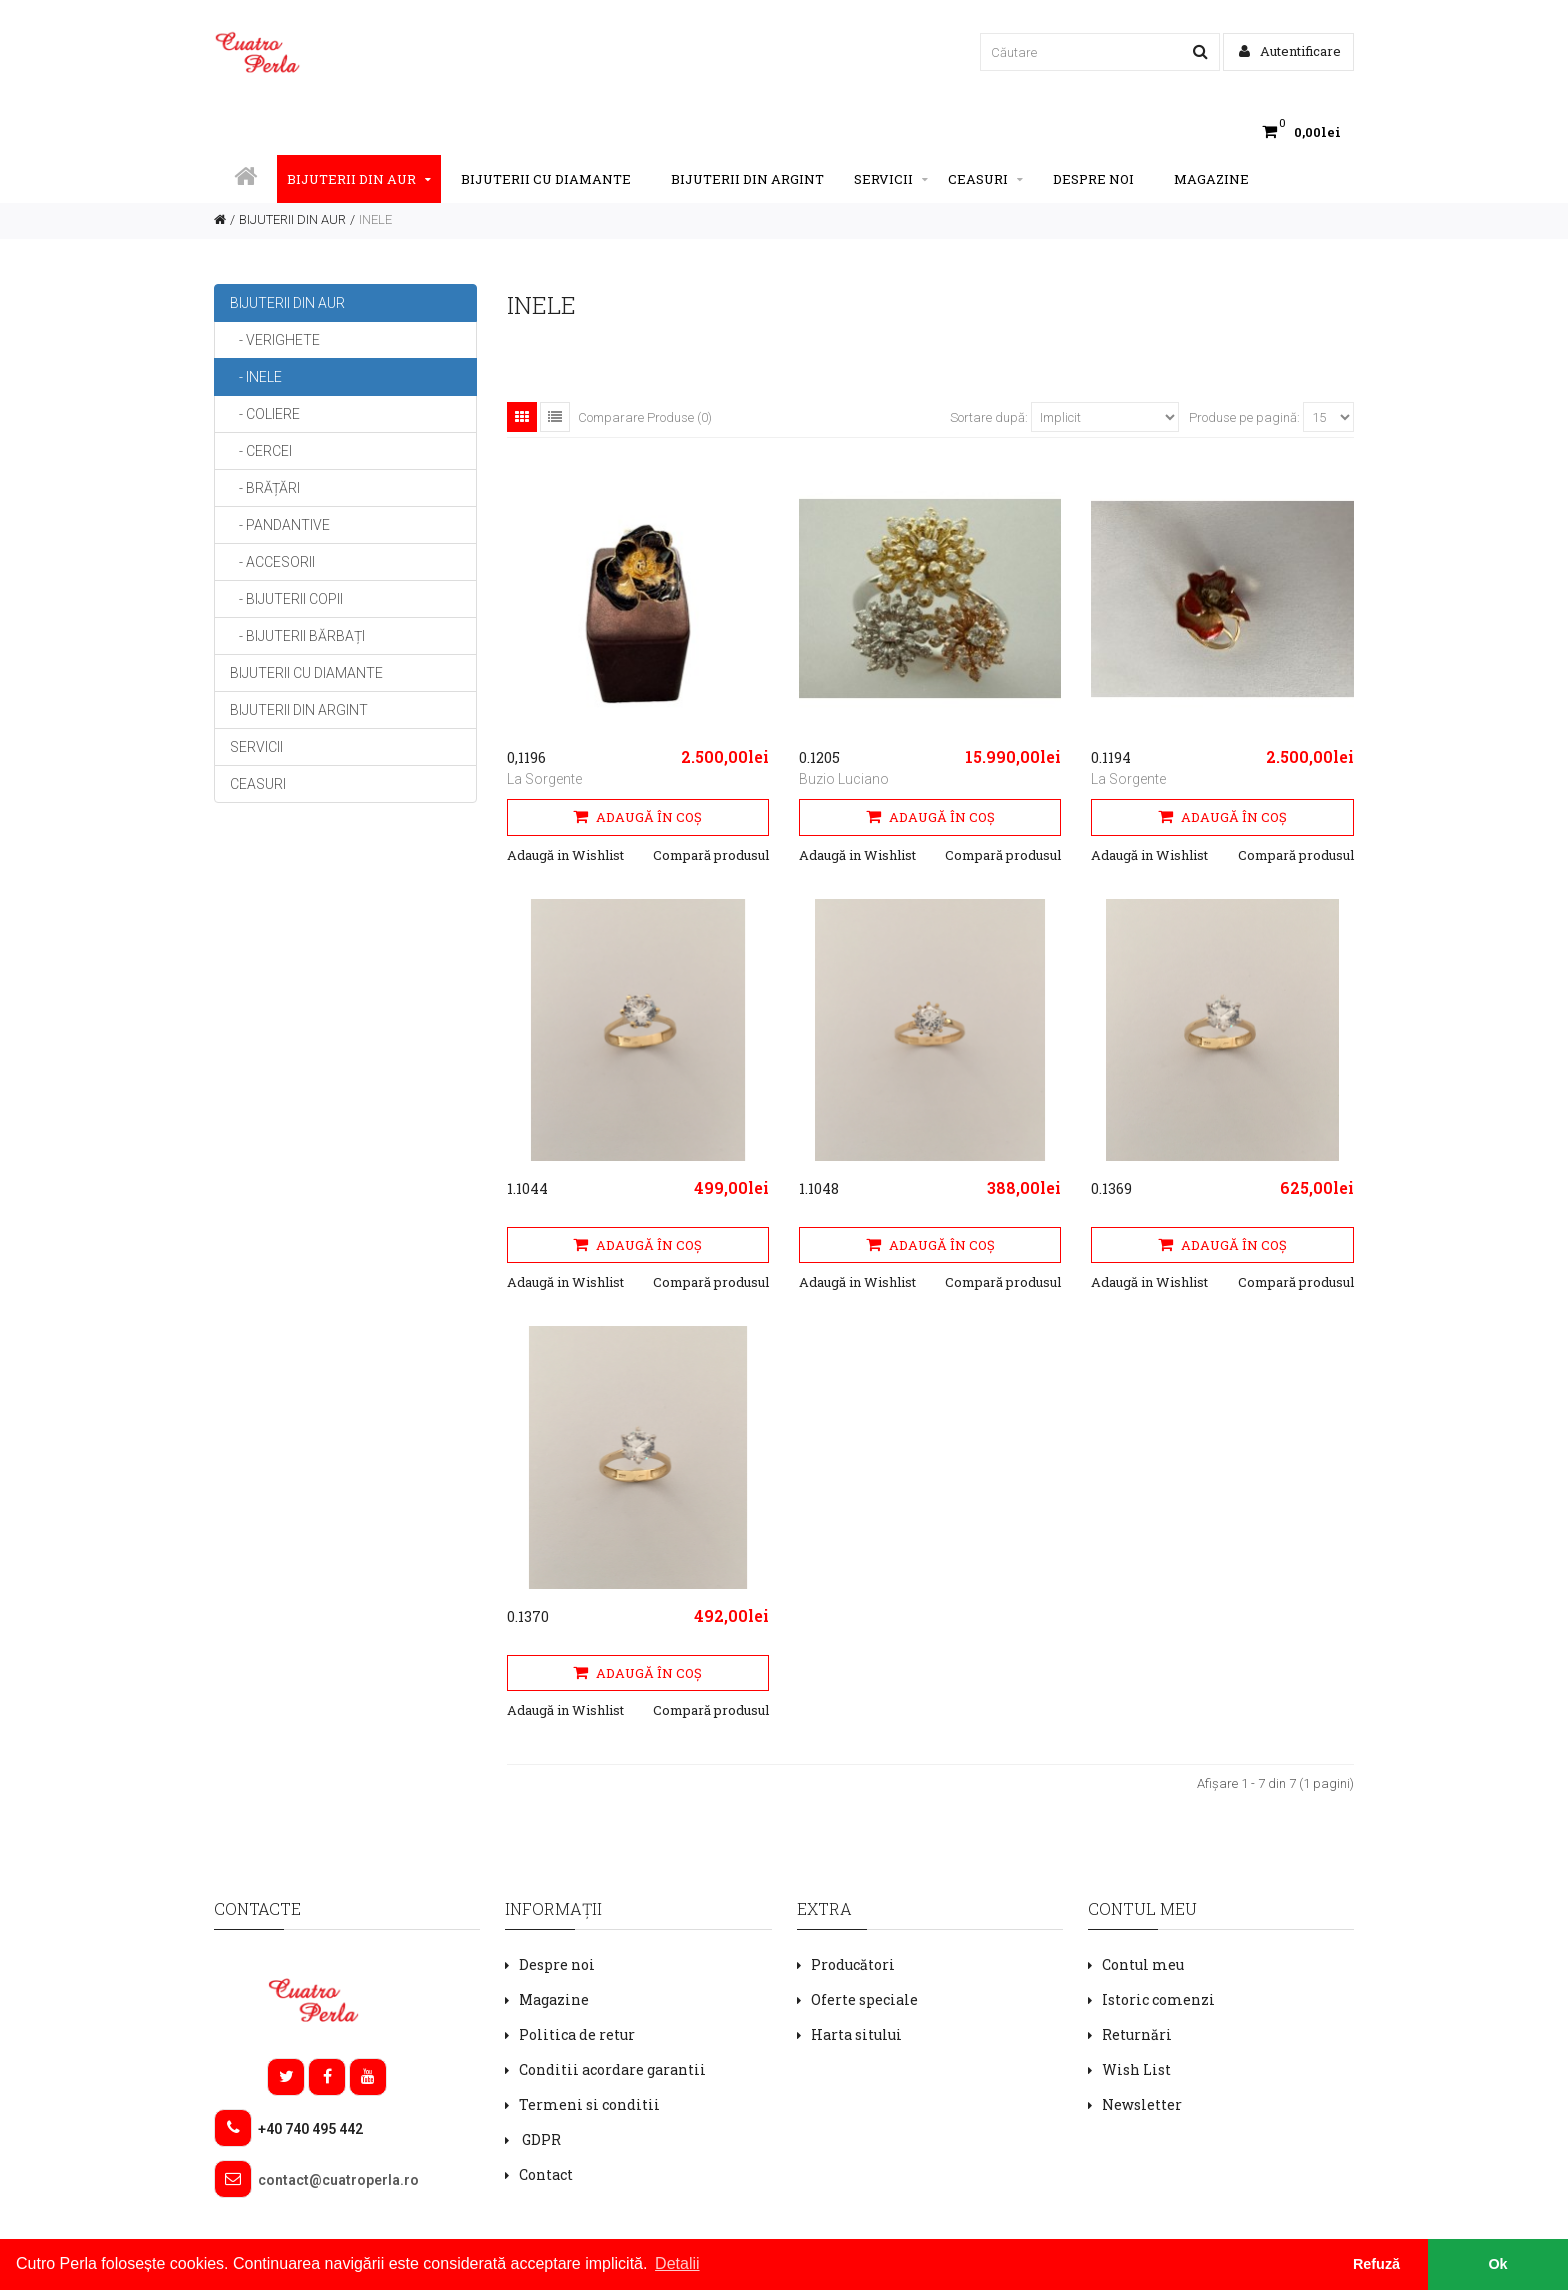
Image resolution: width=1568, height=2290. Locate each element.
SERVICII (891, 179)
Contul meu (1143, 1964)
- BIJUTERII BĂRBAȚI (297, 636)
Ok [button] (1497, 2264)
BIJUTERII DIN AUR (359, 179)
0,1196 (526, 757)
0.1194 (1111, 757)
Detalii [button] (677, 2263)
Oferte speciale (864, 1999)
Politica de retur (577, 2034)
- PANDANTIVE (280, 525)
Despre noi (1093, 179)
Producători (853, 1964)
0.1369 (1111, 1188)
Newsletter (1142, 2104)
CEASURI (985, 179)
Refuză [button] (1376, 2264)
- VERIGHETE (275, 340)
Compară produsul (711, 855)
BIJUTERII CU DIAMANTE (546, 179)
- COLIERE (265, 414)
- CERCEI (261, 451)
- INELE (256, 377)
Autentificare (1290, 51)
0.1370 (528, 1616)
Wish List (1136, 2069)
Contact (546, 2174)
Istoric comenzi (1158, 1999)
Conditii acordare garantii (612, 2069)
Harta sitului (856, 2034)
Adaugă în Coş (637, 817)
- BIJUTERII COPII (286, 599)
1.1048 (819, 1188)
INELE (375, 219)
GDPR (540, 2139)
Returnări (1137, 2034)
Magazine (1211, 179)
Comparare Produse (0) (645, 417)
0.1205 (819, 757)
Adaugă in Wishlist (565, 855)
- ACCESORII (272, 562)
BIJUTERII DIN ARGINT (747, 179)
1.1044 (527, 1188)
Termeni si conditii (589, 2104)
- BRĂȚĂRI (265, 488)
